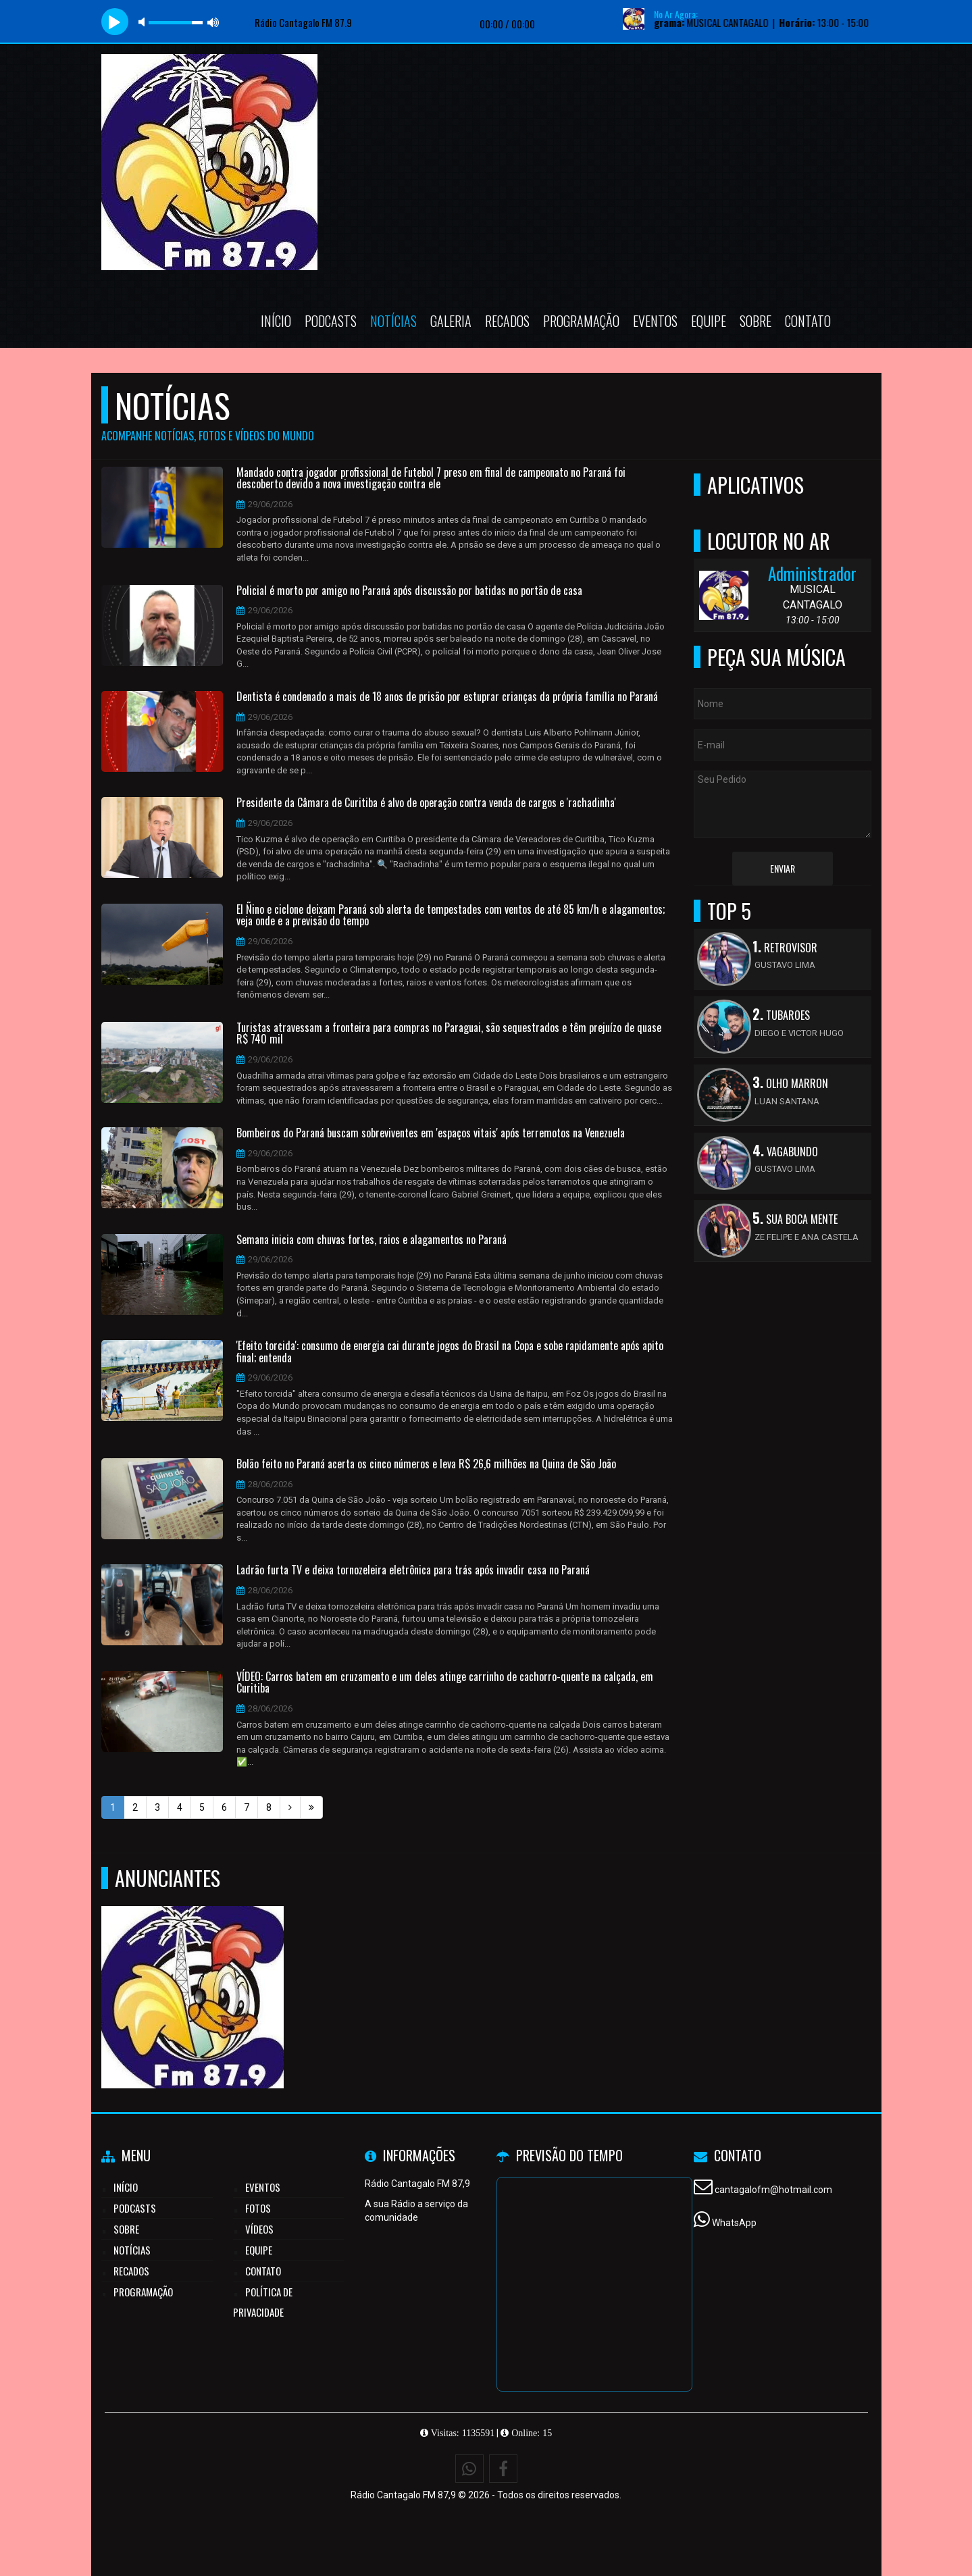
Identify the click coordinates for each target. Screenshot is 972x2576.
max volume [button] (213, 22)
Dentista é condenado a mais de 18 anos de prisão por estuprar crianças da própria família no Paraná (447, 697)
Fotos (258, 2207)
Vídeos (259, 2228)
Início (276, 321)
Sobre (755, 321)
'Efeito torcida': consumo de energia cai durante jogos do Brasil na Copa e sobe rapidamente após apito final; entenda (449, 1352)
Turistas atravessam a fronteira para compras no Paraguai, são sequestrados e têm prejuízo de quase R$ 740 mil (448, 1034)
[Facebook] (503, 2468)
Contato (808, 321)
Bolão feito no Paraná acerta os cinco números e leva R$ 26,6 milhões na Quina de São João (426, 1464)
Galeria (450, 321)
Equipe (708, 321)
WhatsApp (734, 2222)
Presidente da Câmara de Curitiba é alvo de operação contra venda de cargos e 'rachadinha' (426, 803)
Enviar (782, 868)
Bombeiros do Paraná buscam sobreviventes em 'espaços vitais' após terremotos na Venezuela (430, 1133)
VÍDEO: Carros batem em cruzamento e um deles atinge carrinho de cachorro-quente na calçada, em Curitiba (444, 1683)
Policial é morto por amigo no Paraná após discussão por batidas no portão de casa (409, 591)
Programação (581, 321)
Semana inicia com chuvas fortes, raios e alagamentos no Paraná (371, 1240)
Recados (507, 321)
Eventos (655, 321)
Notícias (393, 321)
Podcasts (331, 321)
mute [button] (144, 22)
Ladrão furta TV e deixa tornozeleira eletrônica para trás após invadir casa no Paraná (413, 1570)
